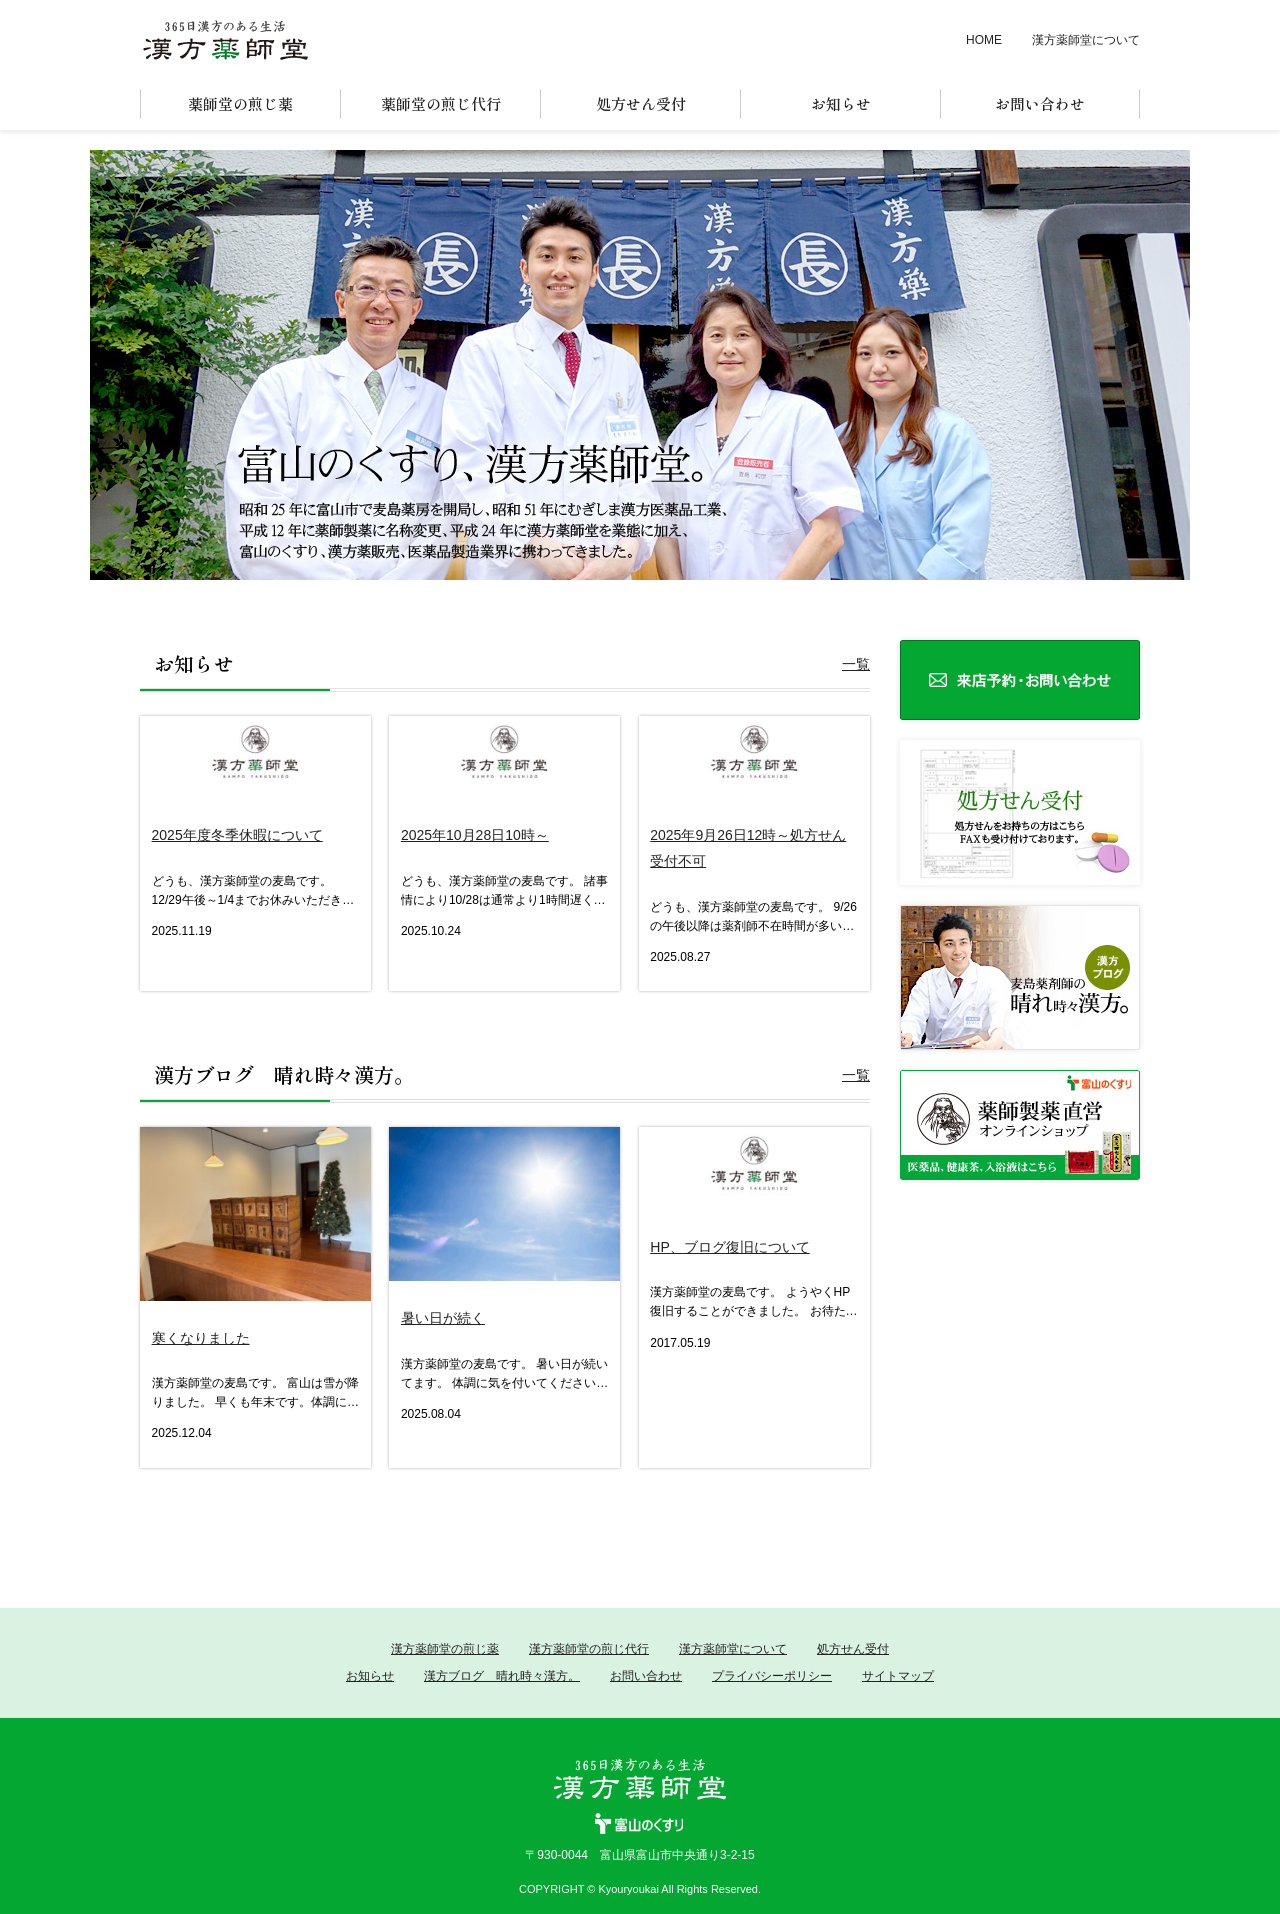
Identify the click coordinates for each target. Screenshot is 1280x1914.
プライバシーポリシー (772, 1676)
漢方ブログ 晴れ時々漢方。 (502, 1676)
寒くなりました (201, 1338)
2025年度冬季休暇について (237, 835)
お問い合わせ (646, 1676)
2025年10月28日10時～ (475, 835)
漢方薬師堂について (1086, 40)
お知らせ (370, 1676)
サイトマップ (898, 1676)
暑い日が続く (443, 1318)
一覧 (856, 664)
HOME (984, 40)
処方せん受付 (853, 1649)
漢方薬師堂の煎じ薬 (445, 1649)
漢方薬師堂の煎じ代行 (589, 1649)
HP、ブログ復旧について (729, 1247)
